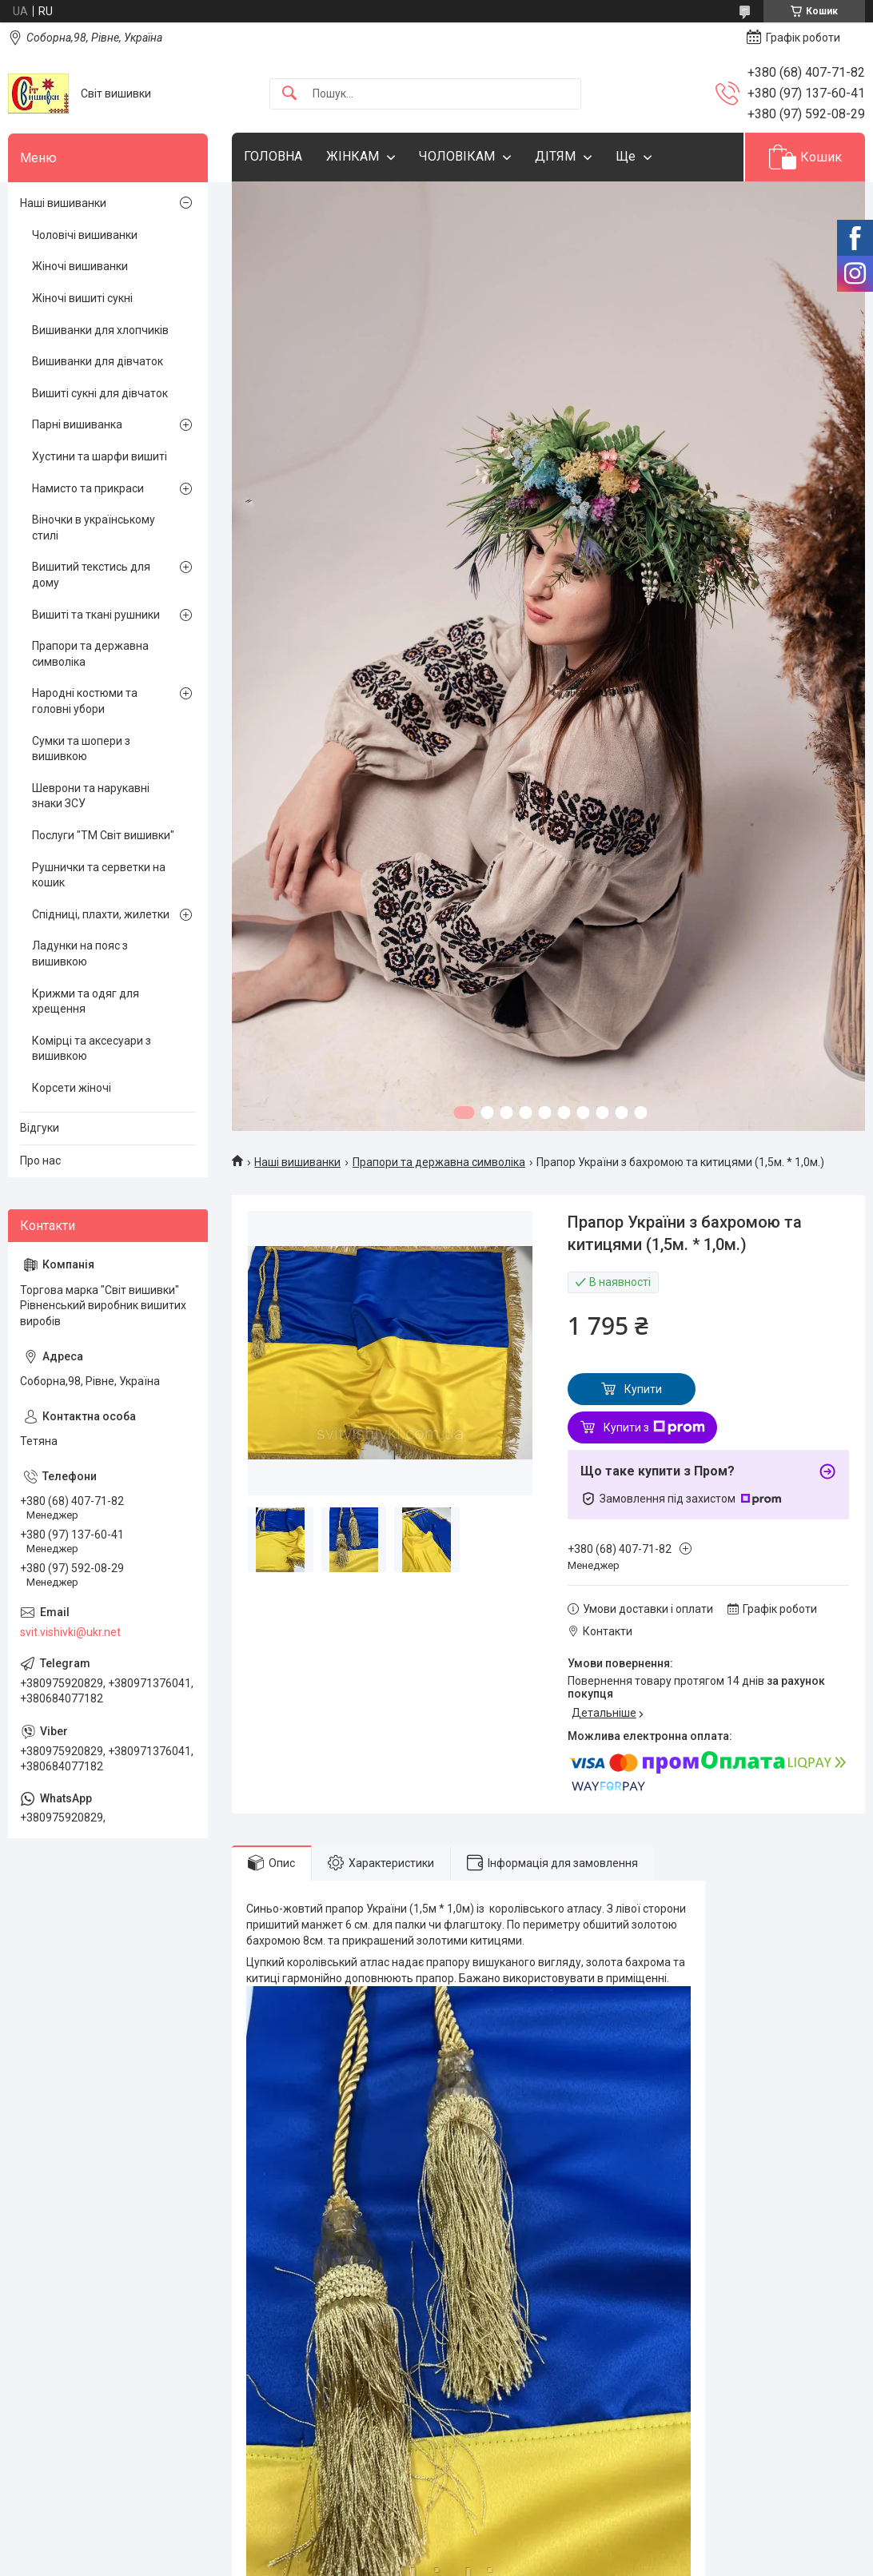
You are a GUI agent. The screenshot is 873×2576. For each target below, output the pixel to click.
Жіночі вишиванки (80, 266)
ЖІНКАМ (352, 156)
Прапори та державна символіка (439, 1162)
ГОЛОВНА (273, 156)
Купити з (654, 1427)
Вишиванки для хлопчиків (100, 330)
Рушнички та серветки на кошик (98, 875)
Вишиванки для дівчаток (97, 361)
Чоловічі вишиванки (85, 235)
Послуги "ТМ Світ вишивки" (103, 835)
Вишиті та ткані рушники (96, 614)
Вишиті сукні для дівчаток (100, 393)
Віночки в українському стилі (93, 527)
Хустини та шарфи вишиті (99, 456)
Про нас (40, 1160)
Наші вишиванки (297, 1162)
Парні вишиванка (77, 424)
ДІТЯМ (555, 156)
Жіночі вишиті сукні (82, 298)
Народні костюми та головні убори (85, 701)
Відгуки (39, 1127)
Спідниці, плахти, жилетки (100, 914)
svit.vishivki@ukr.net (70, 1632)
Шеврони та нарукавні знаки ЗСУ (90, 796)
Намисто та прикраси (88, 488)
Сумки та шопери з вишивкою (81, 749)
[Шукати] (289, 94)
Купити (643, 1389)
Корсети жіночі (71, 1087)
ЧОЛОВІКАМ (457, 156)
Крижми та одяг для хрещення (85, 1001)
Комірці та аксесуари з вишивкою (91, 1048)
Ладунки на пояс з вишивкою (80, 953)
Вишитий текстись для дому (91, 574)
